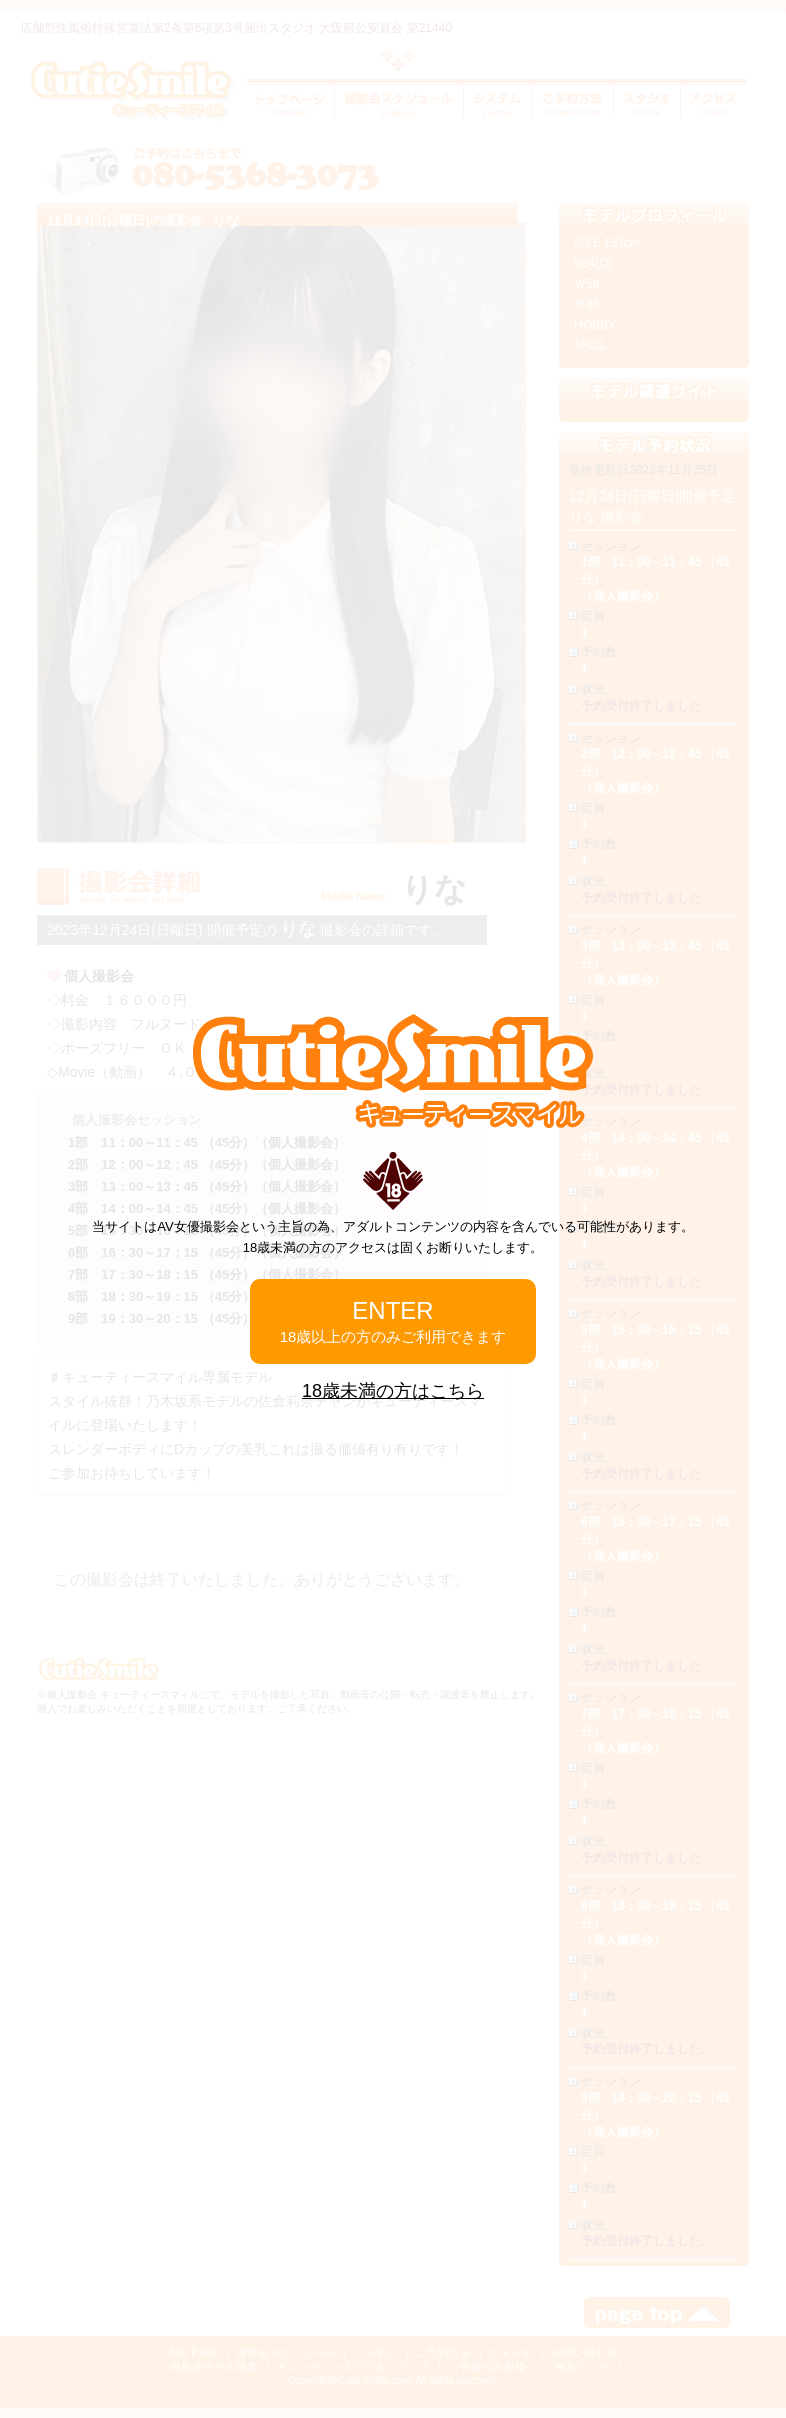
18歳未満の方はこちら (393, 1391)
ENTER (393, 1321)
